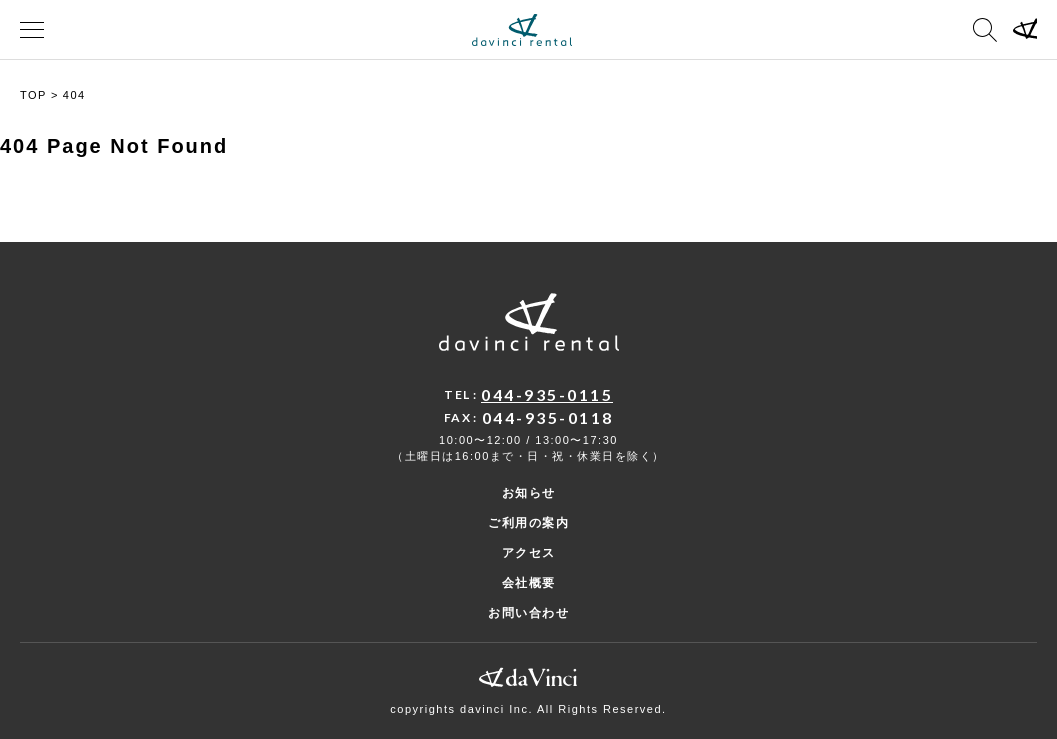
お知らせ (529, 493)
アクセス (529, 553)
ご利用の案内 (528, 523)
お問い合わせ (528, 613)
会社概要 (529, 583)
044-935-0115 (547, 394)
